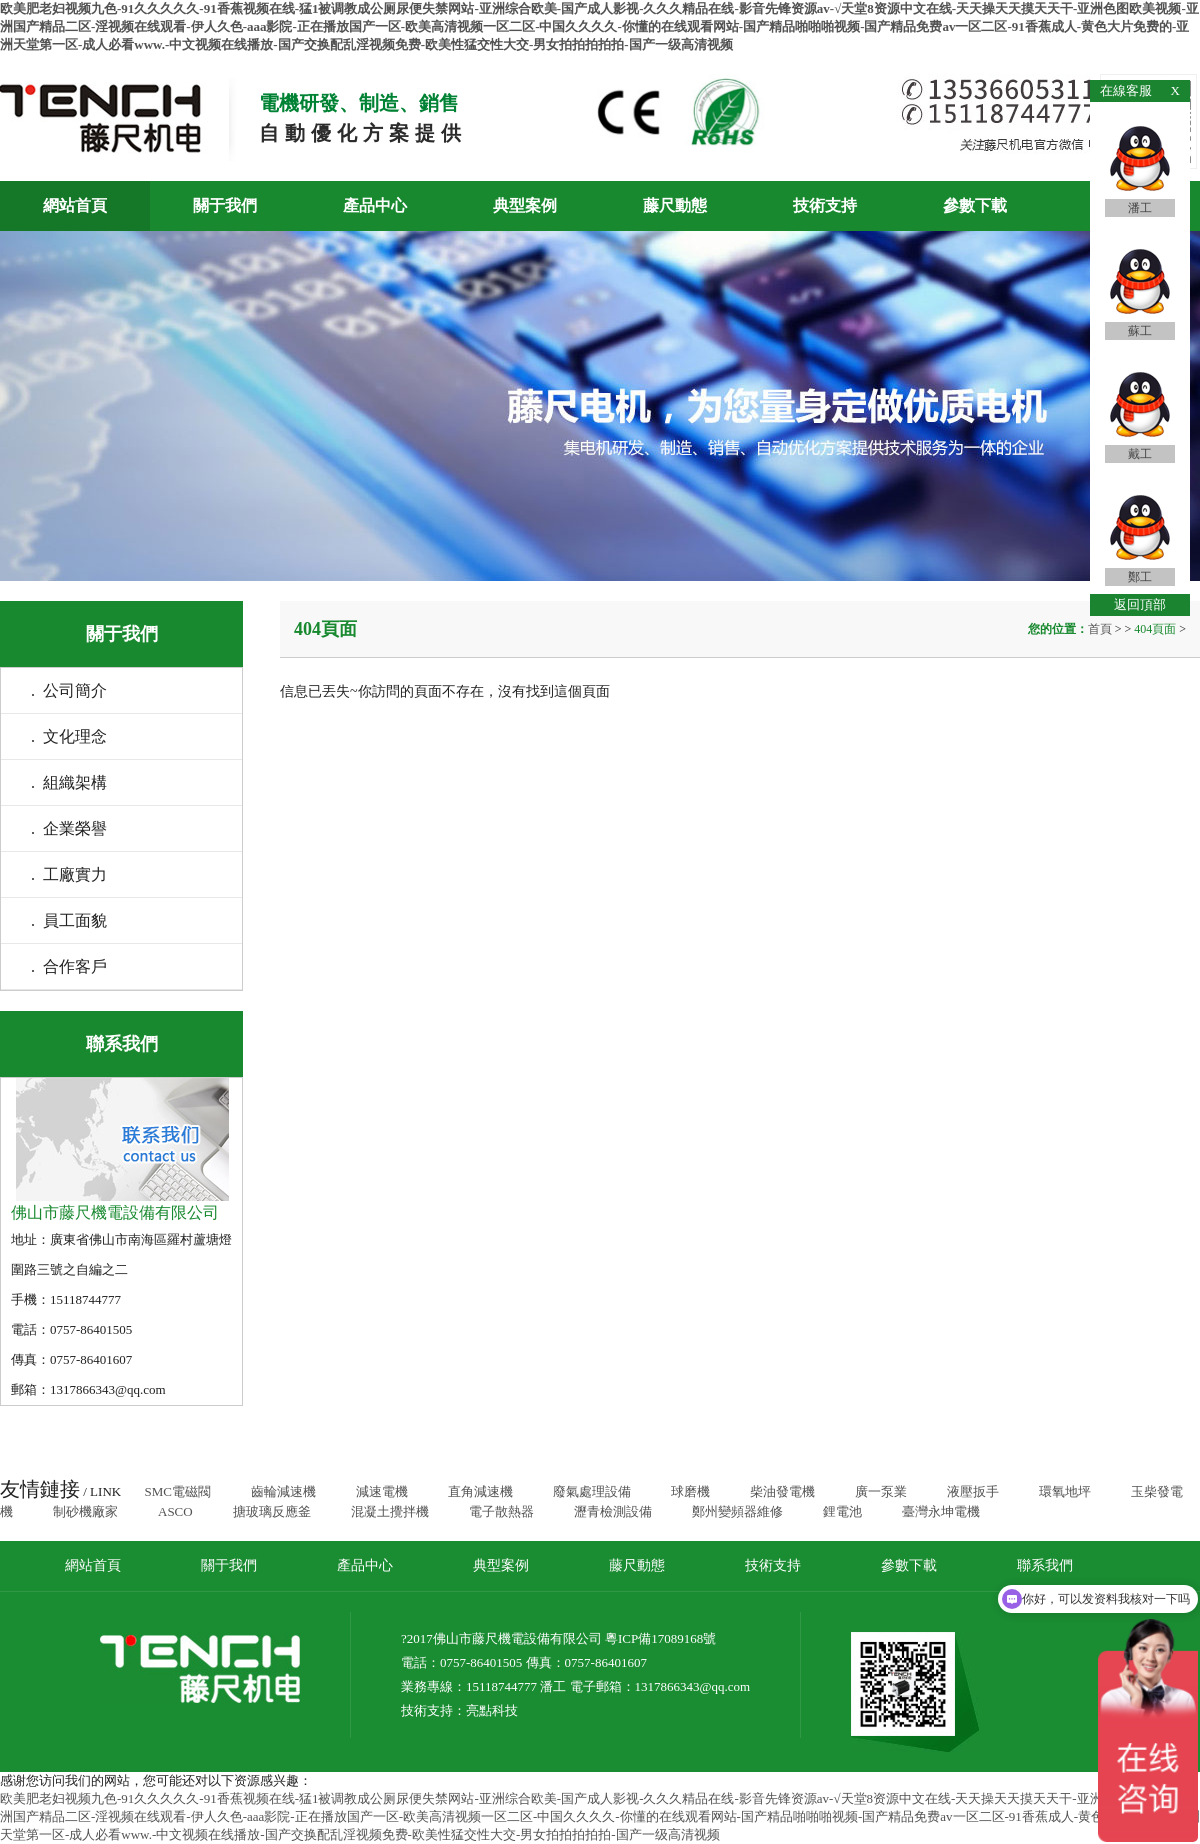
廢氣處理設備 (592, 1491)
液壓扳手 (973, 1491)
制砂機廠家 (85, 1511)
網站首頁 (75, 205)
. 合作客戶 (69, 966)
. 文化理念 (69, 736)
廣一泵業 (881, 1491)
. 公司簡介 (69, 690)
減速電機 (382, 1491)
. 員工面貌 (69, 920)
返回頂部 (1140, 604)
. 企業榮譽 (69, 828)
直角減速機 (480, 1491)
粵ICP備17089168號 (660, 1638)
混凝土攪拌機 (390, 1511)
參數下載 (975, 205)
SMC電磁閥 (177, 1491)
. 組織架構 (69, 782)
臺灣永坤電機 (941, 1511)
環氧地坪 (1065, 1491)
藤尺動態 (675, 205)
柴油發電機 (782, 1491)
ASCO (175, 1511)
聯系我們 (1045, 1565)
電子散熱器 (501, 1511)
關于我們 (225, 205)
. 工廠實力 (69, 874)
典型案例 (525, 205)
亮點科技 (492, 1710)
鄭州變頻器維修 (737, 1511)
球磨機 (690, 1491)
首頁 (1101, 629)
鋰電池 (842, 1511)
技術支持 (825, 205)
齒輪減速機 (283, 1491)
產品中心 (375, 205)
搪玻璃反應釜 (272, 1511)
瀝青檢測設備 (613, 1511)
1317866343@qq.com (693, 1686)
